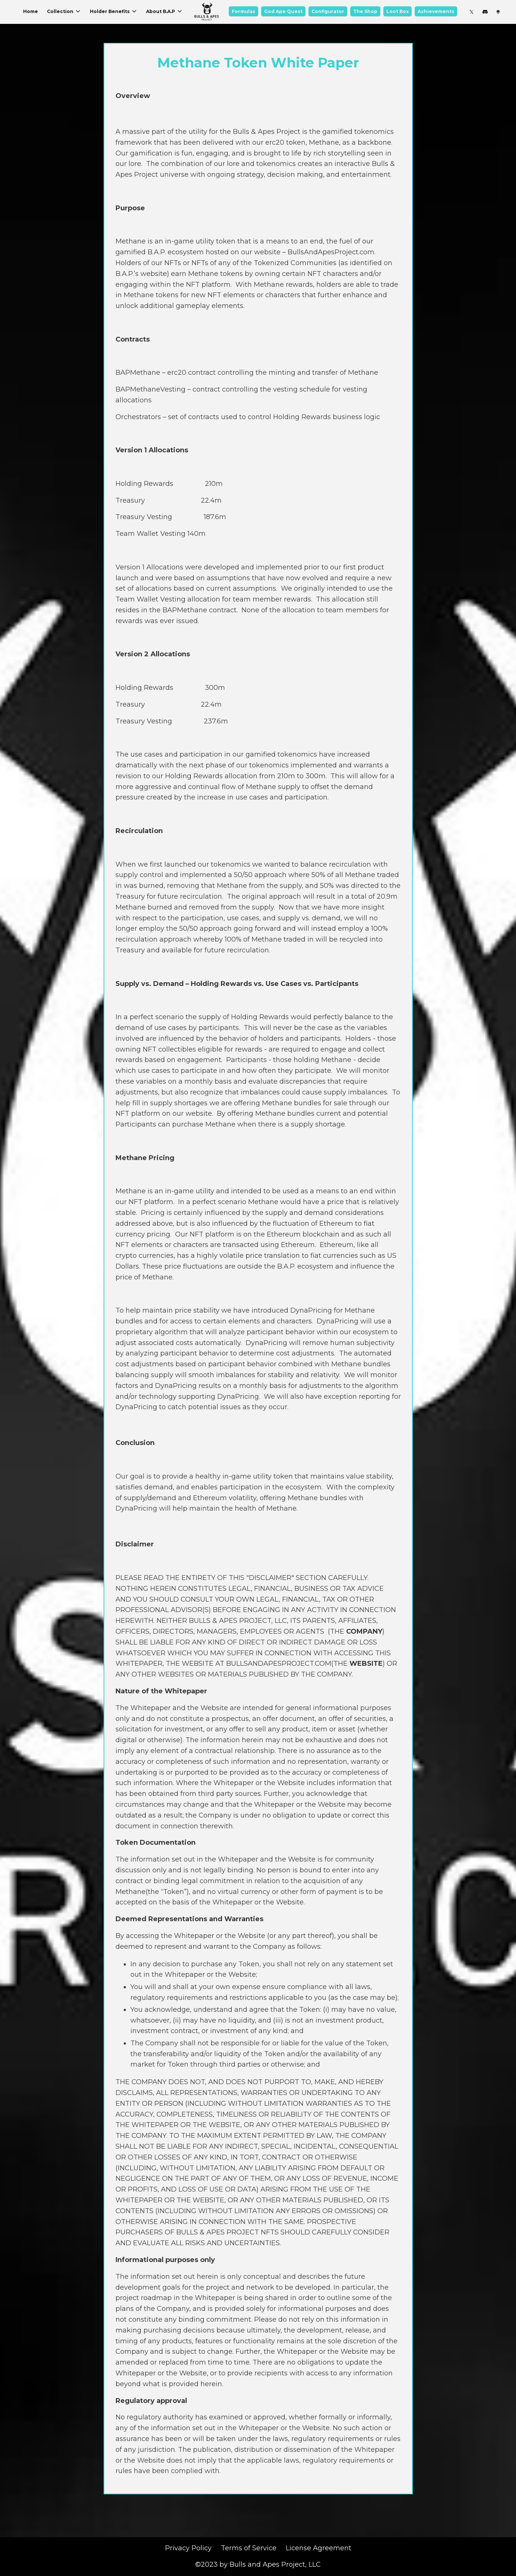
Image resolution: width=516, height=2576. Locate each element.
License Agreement (318, 2548)
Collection (64, 11)
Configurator (327, 11)
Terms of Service (248, 2548)
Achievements (436, 11)
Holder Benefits (113, 11)
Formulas (243, 11)
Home (30, 11)
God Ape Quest (283, 11)
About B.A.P (164, 11)
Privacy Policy (188, 2548)
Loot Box (397, 11)
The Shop (365, 11)
